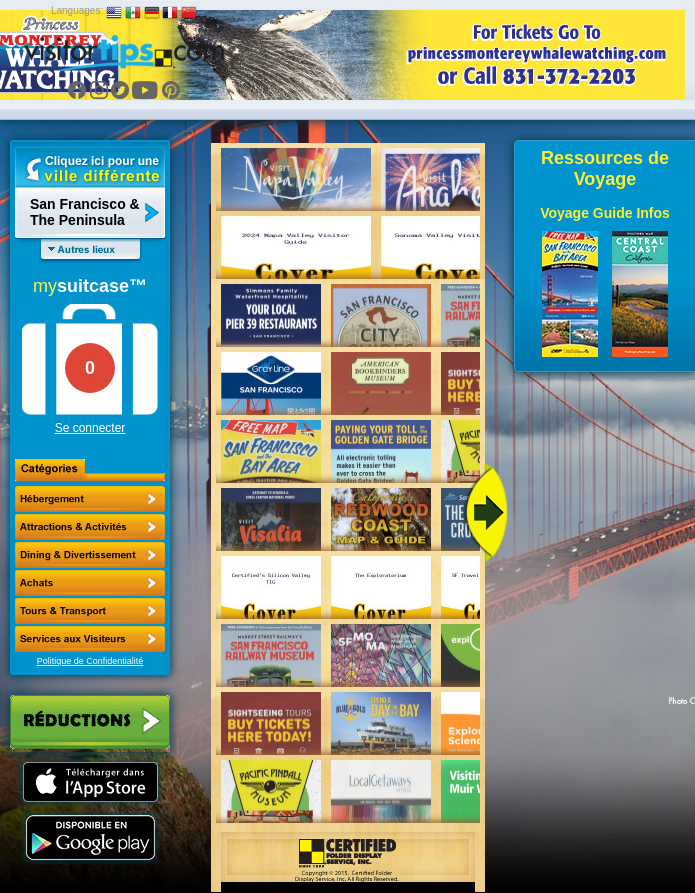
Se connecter (90, 428)
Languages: (77, 10)
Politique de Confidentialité (90, 661)
